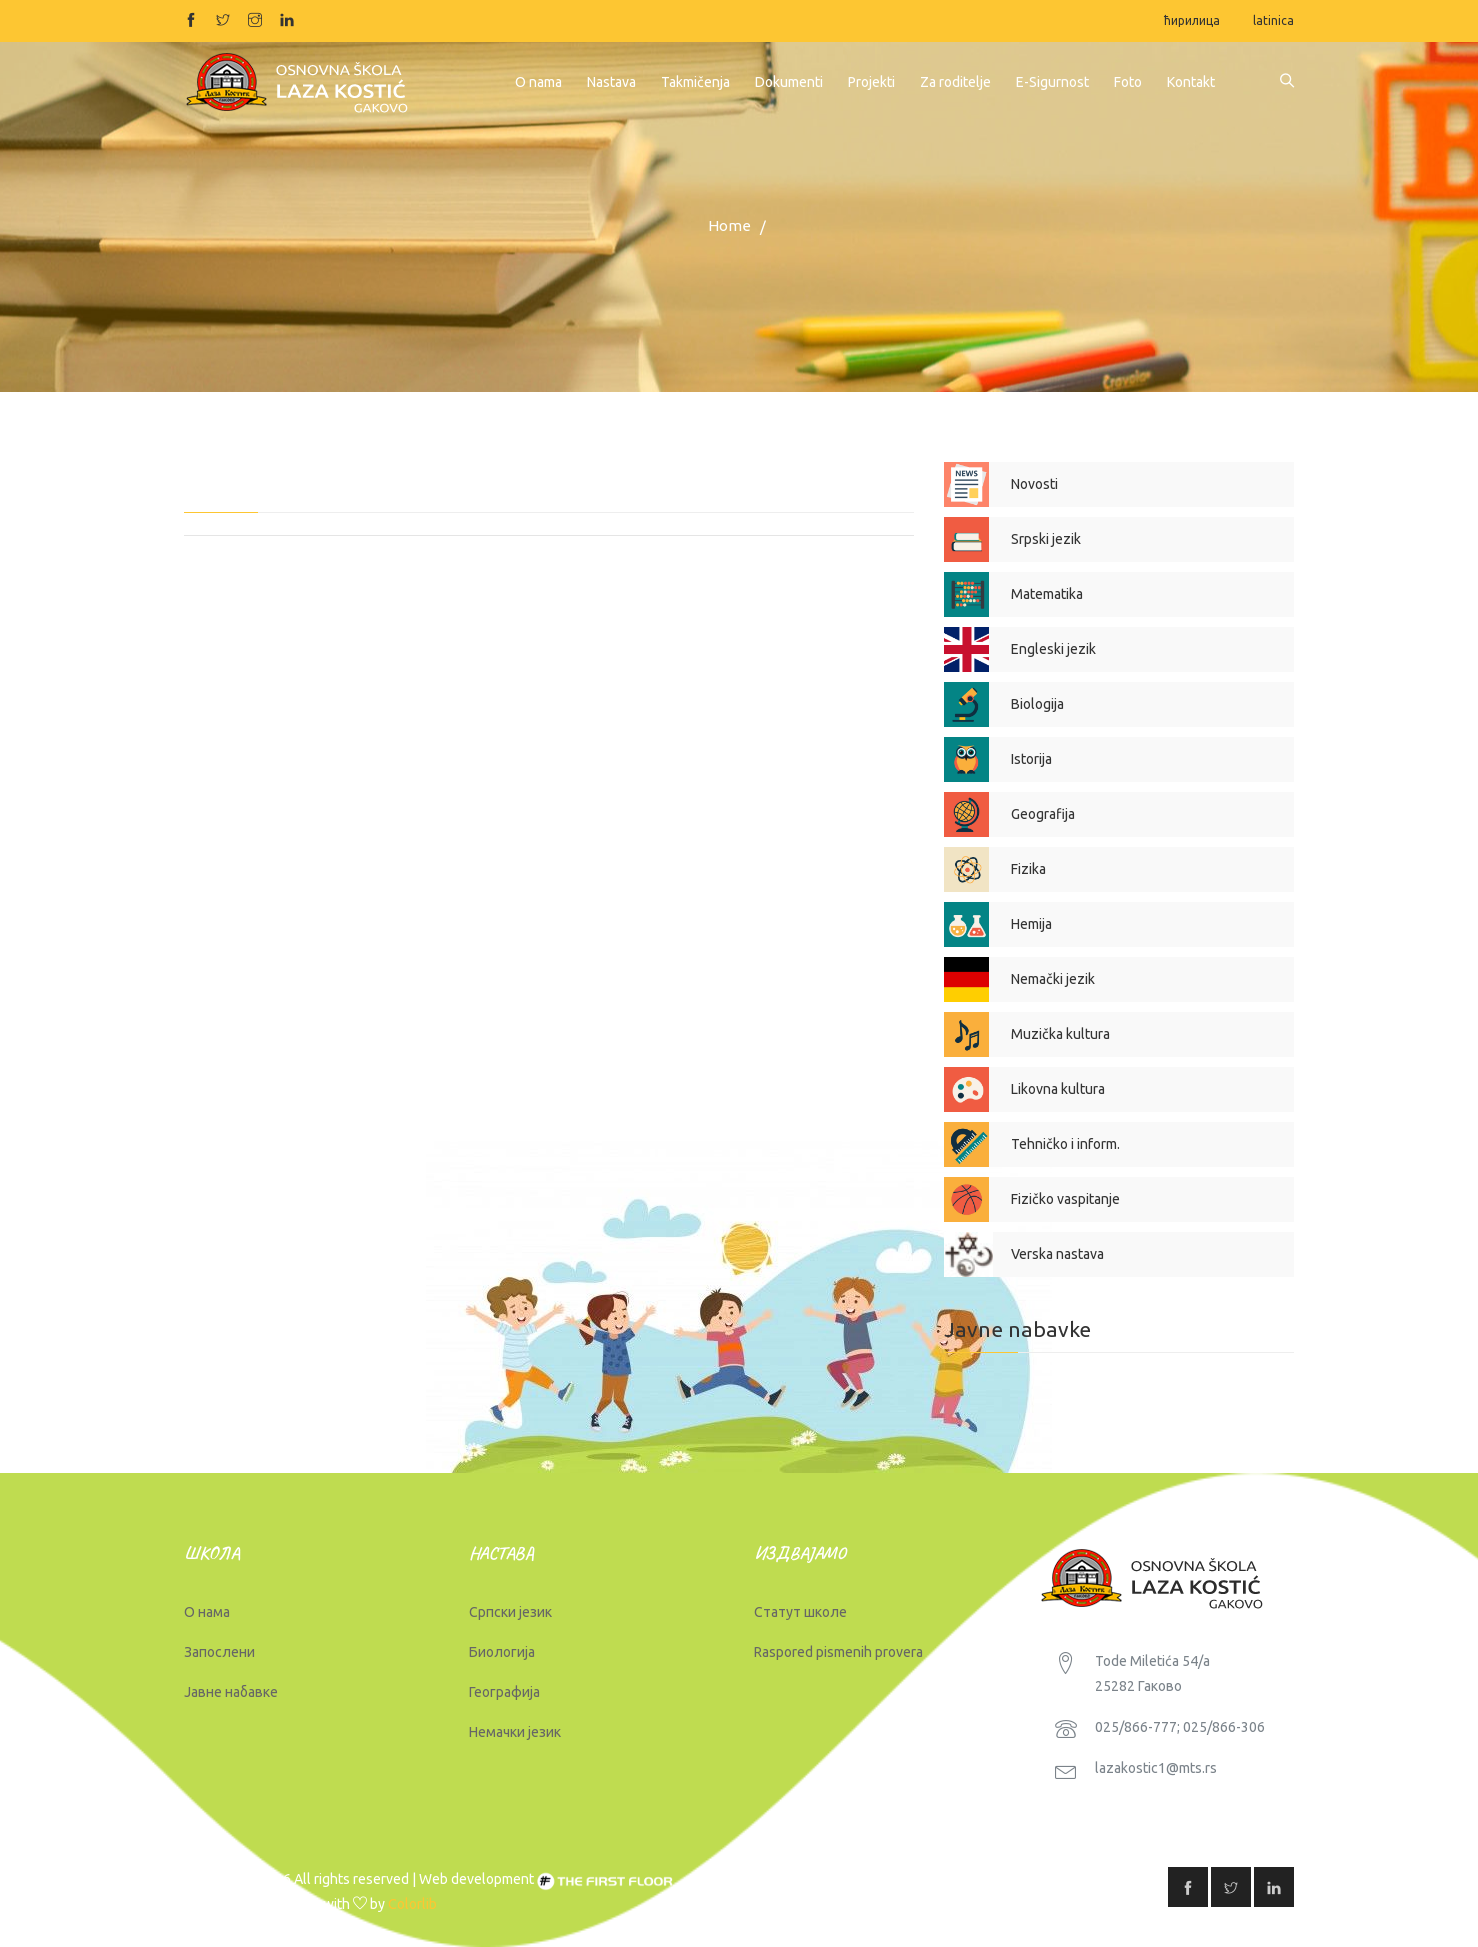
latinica (1273, 20)
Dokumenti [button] (789, 82)
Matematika (1047, 594)
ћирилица (1192, 20)
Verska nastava (1057, 1254)
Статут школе (800, 1612)
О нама (207, 1612)
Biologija (1037, 704)
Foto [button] (1128, 82)
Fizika (1028, 869)
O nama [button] (538, 82)
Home (729, 225)
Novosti (1034, 484)
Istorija (1031, 759)
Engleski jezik (1053, 649)
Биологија (502, 1652)
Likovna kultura (1058, 1089)
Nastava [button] (611, 82)
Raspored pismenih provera (838, 1652)
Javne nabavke (1017, 1329)
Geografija (1043, 814)
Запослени (219, 1652)
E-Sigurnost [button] (1052, 82)
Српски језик (510, 1612)
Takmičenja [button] (695, 82)
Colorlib (412, 1904)
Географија (504, 1692)
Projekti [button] (871, 82)
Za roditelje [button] (955, 82)
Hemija (1031, 924)
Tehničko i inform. (1065, 1144)
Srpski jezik (1046, 539)
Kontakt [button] (1191, 82)
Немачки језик (515, 1732)
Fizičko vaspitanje (1065, 1199)
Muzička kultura (1060, 1034)
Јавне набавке (231, 1692)
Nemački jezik (1053, 979)
